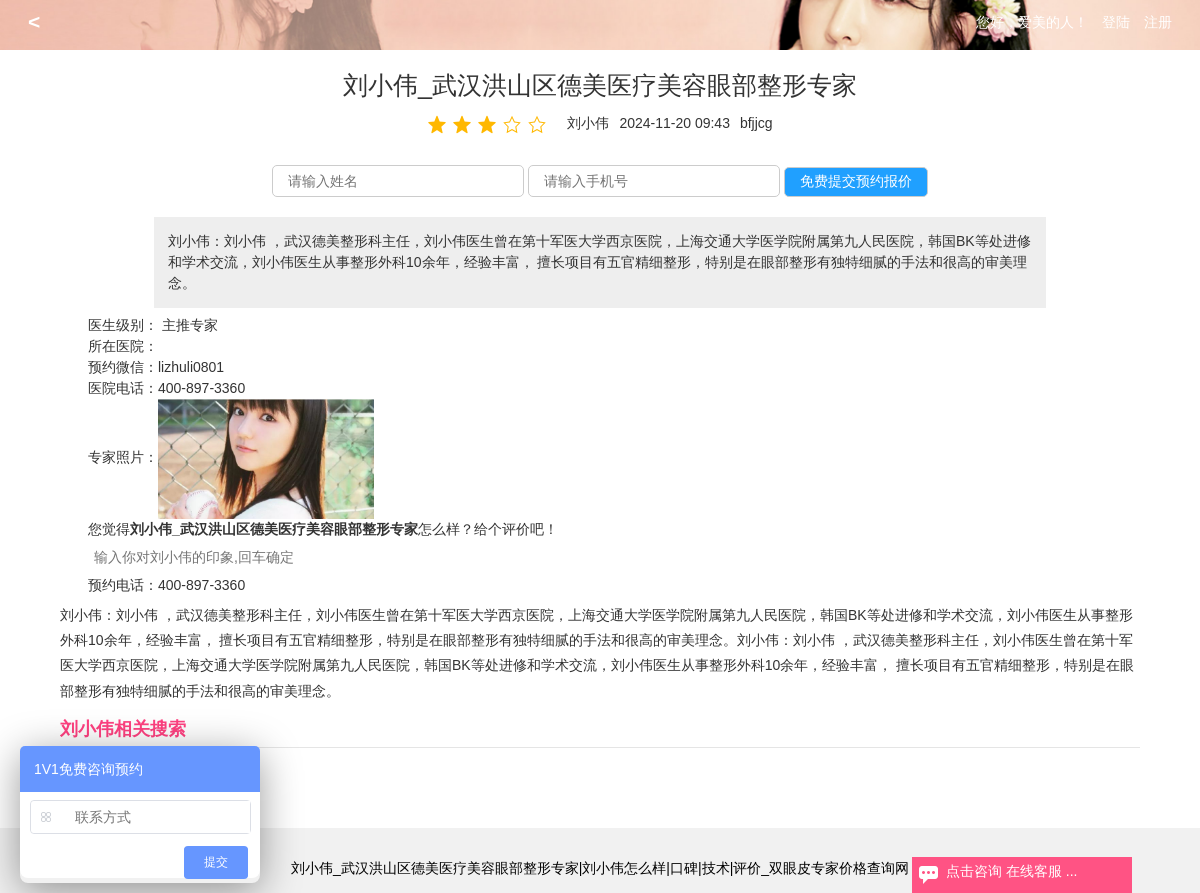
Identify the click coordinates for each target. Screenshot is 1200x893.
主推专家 (190, 325)
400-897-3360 (201, 388)
